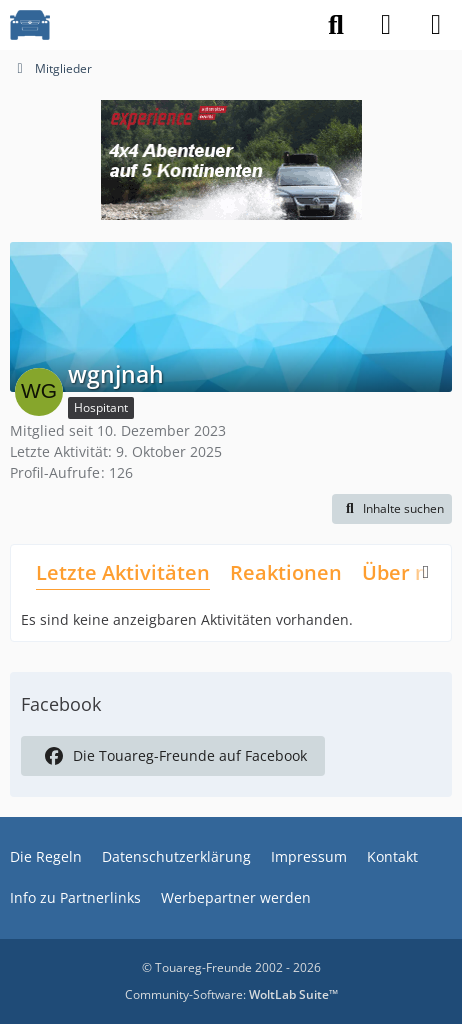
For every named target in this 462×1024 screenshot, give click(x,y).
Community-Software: (231, 994)
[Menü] (436, 25)
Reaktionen (286, 572)
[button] (392, 509)
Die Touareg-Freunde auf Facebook (173, 756)
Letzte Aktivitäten (123, 572)
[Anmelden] (386, 25)
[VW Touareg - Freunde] (30, 25)
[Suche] (336, 25)
